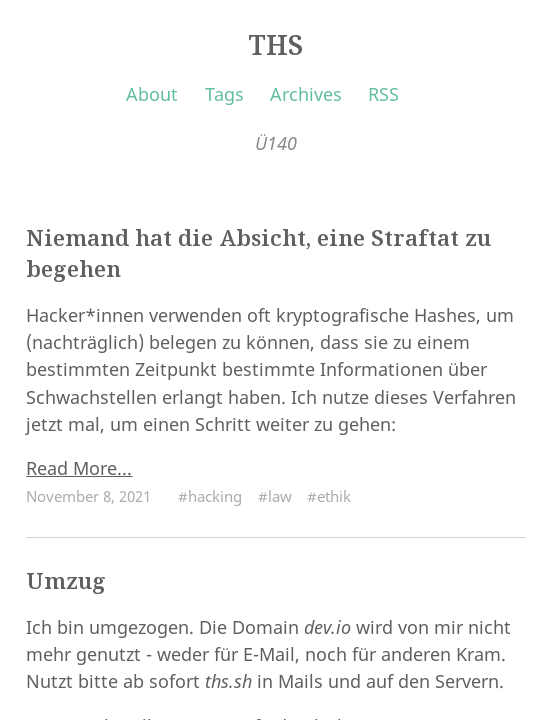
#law (275, 496)
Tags (224, 94)
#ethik (329, 496)
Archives (306, 94)
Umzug (66, 580)
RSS (383, 94)
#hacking (210, 496)
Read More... (79, 468)
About (152, 94)
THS (276, 45)
